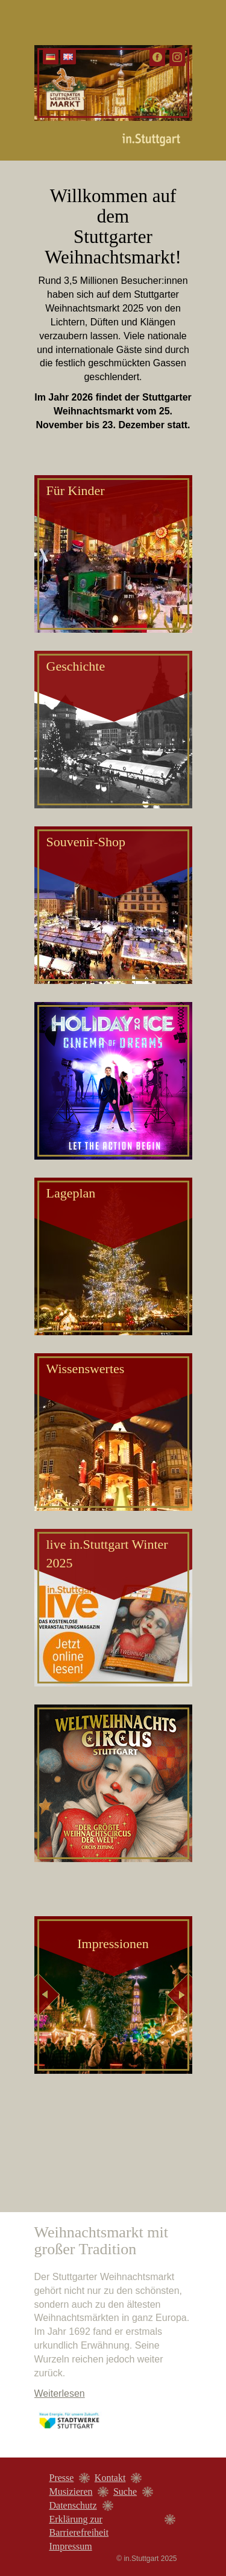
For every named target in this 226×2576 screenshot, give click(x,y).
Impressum (70, 2546)
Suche (125, 2491)
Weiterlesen (59, 2393)
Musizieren (71, 2491)
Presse (61, 2478)
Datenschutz (73, 2505)
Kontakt (110, 2478)
